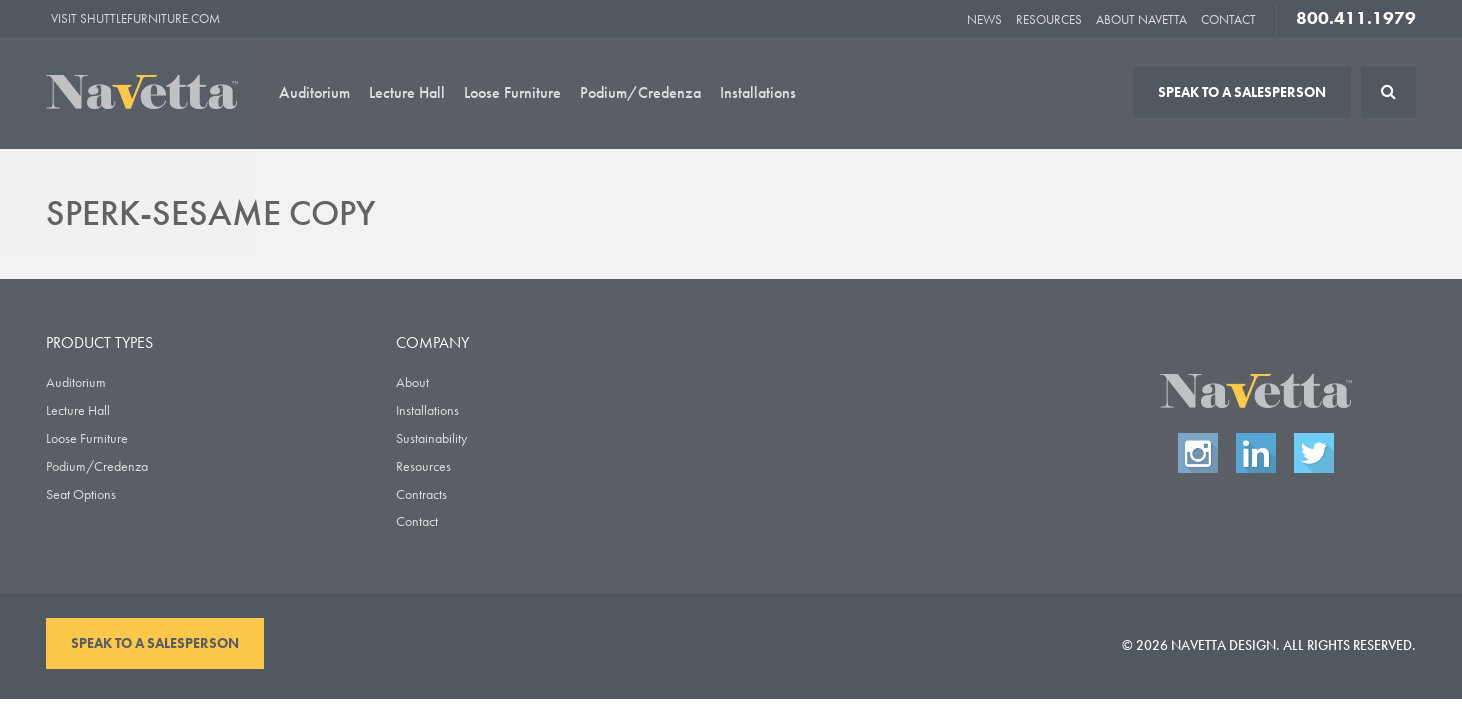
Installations (758, 92)
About (412, 382)
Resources (1049, 19)
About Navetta (1141, 19)
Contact (1228, 19)
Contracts (421, 494)
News (984, 19)
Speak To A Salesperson (1242, 92)
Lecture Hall (407, 92)
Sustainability (431, 438)
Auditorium (314, 92)
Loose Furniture (512, 92)
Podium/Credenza (640, 92)
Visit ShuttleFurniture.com (135, 18)
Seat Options (81, 494)
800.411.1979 (1356, 18)
